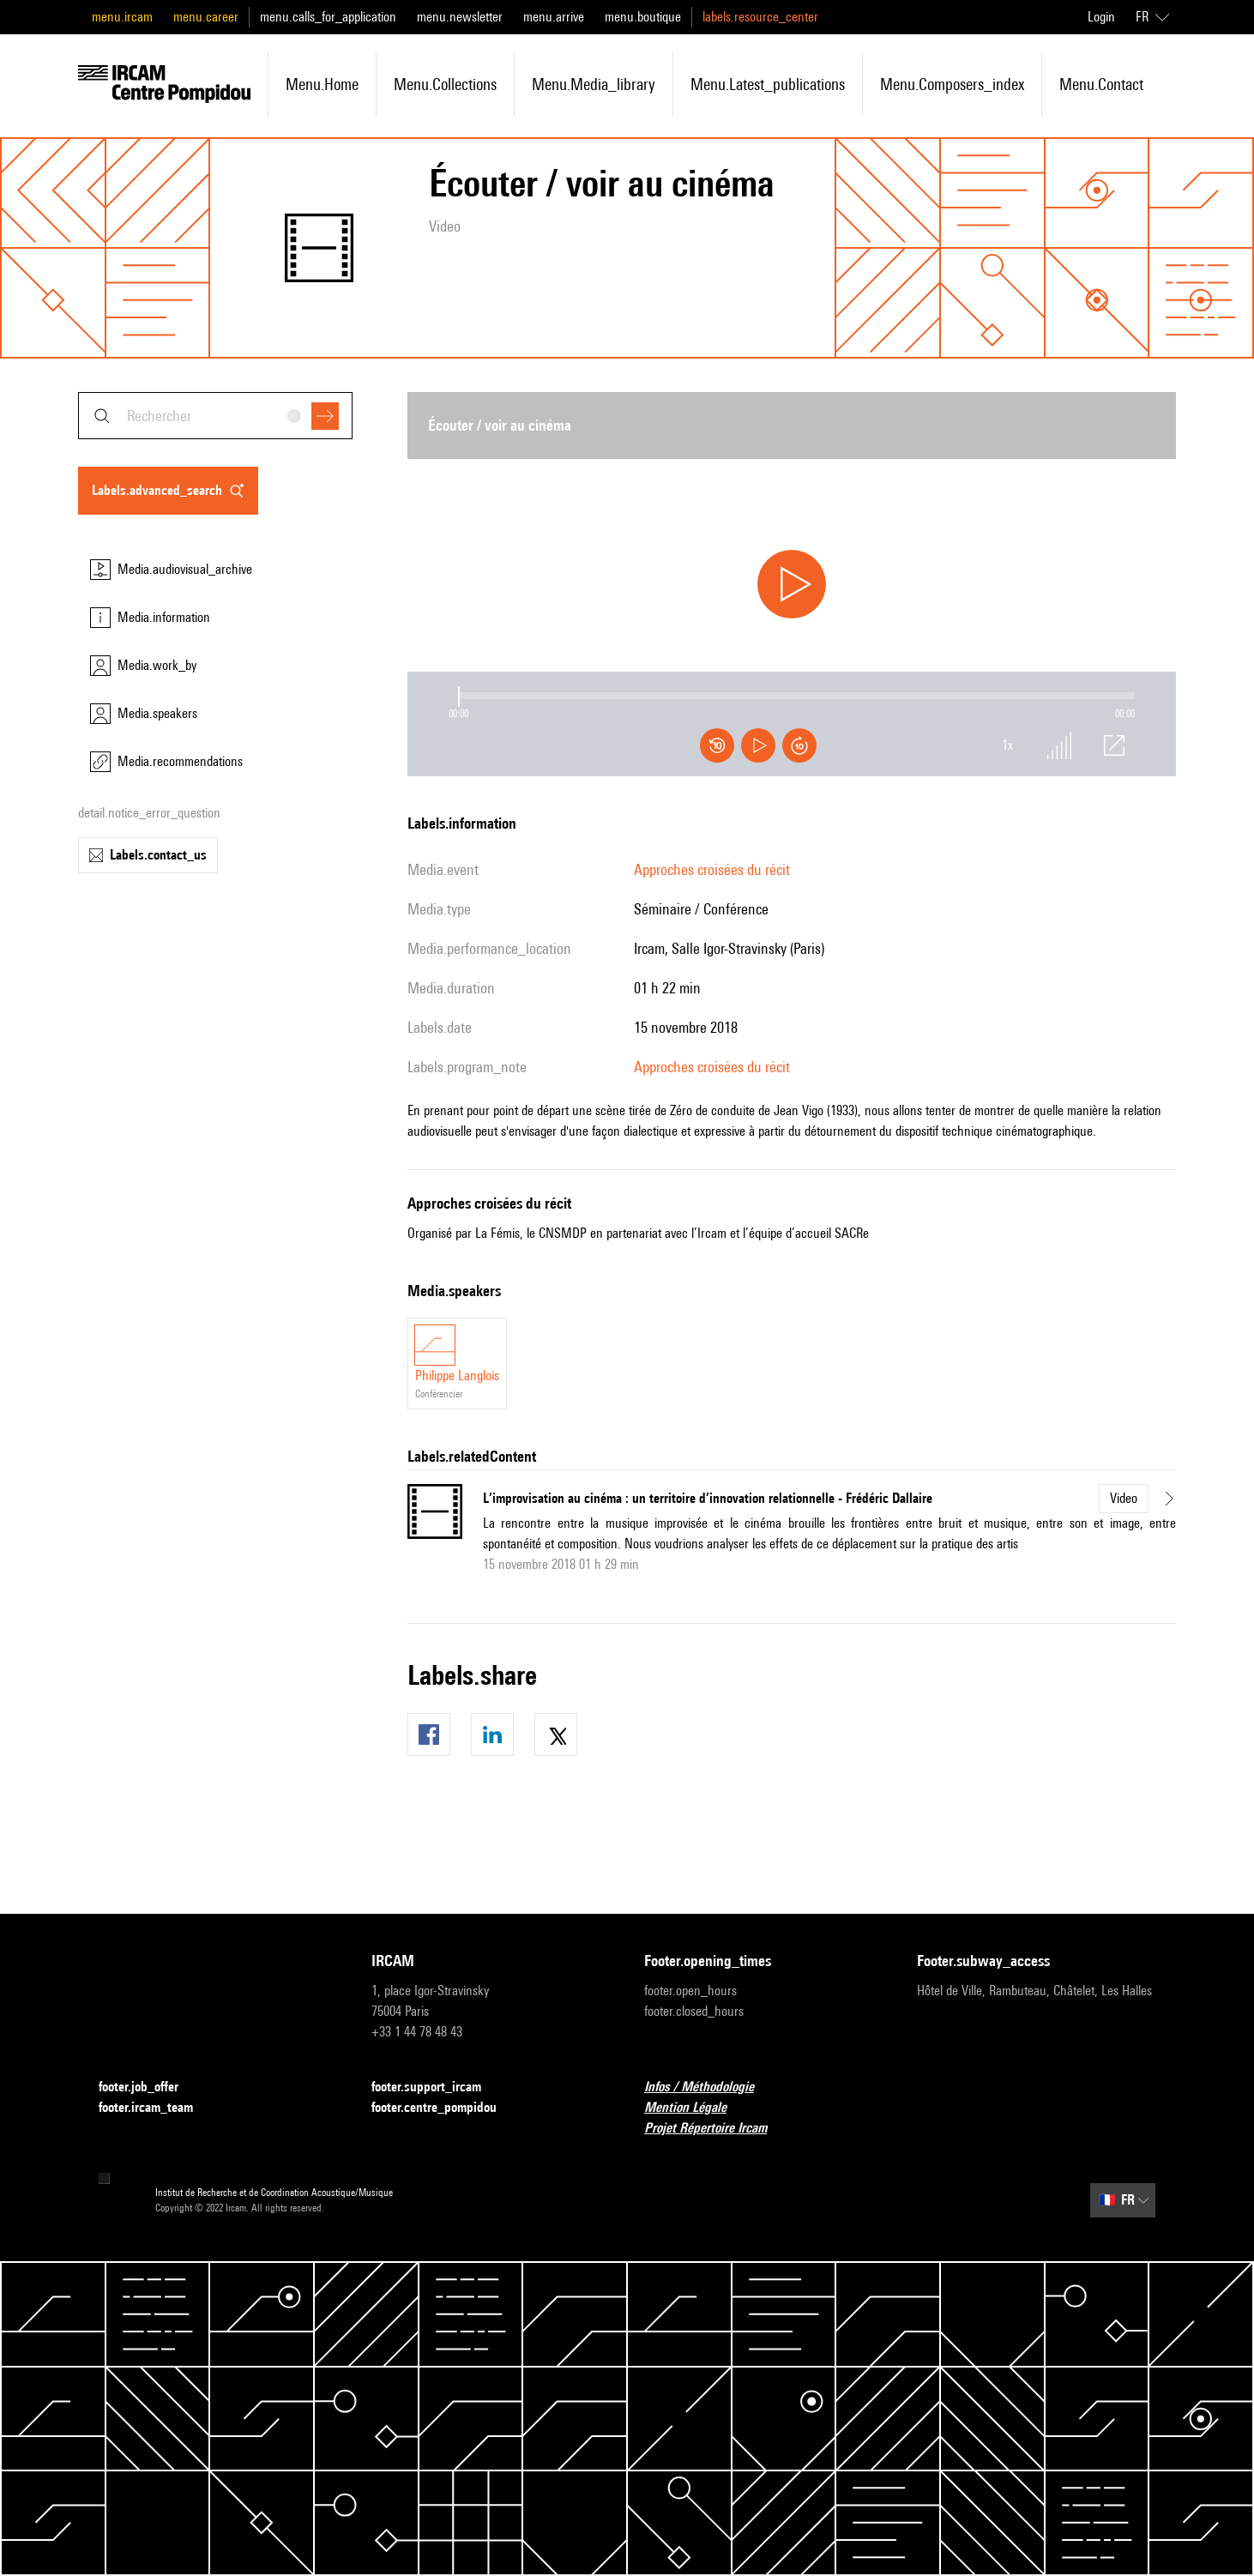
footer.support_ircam (436, 2087)
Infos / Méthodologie (709, 2087)
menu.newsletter (460, 17)
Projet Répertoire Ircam (715, 2129)
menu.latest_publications (767, 84)
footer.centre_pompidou (444, 2108)
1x (1008, 745)
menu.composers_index (952, 84)
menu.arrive (553, 17)
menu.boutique (643, 17)
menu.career (205, 17)
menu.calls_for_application (328, 17)
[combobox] (215, 415)
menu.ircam (122, 17)
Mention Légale (695, 2108)
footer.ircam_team (156, 2108)
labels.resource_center (760, 17)
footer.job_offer (149, 2087)
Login (1101, 17)
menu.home (322, 84)
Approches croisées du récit (712, 869)
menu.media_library (593, 84)
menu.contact (1101, 84)
